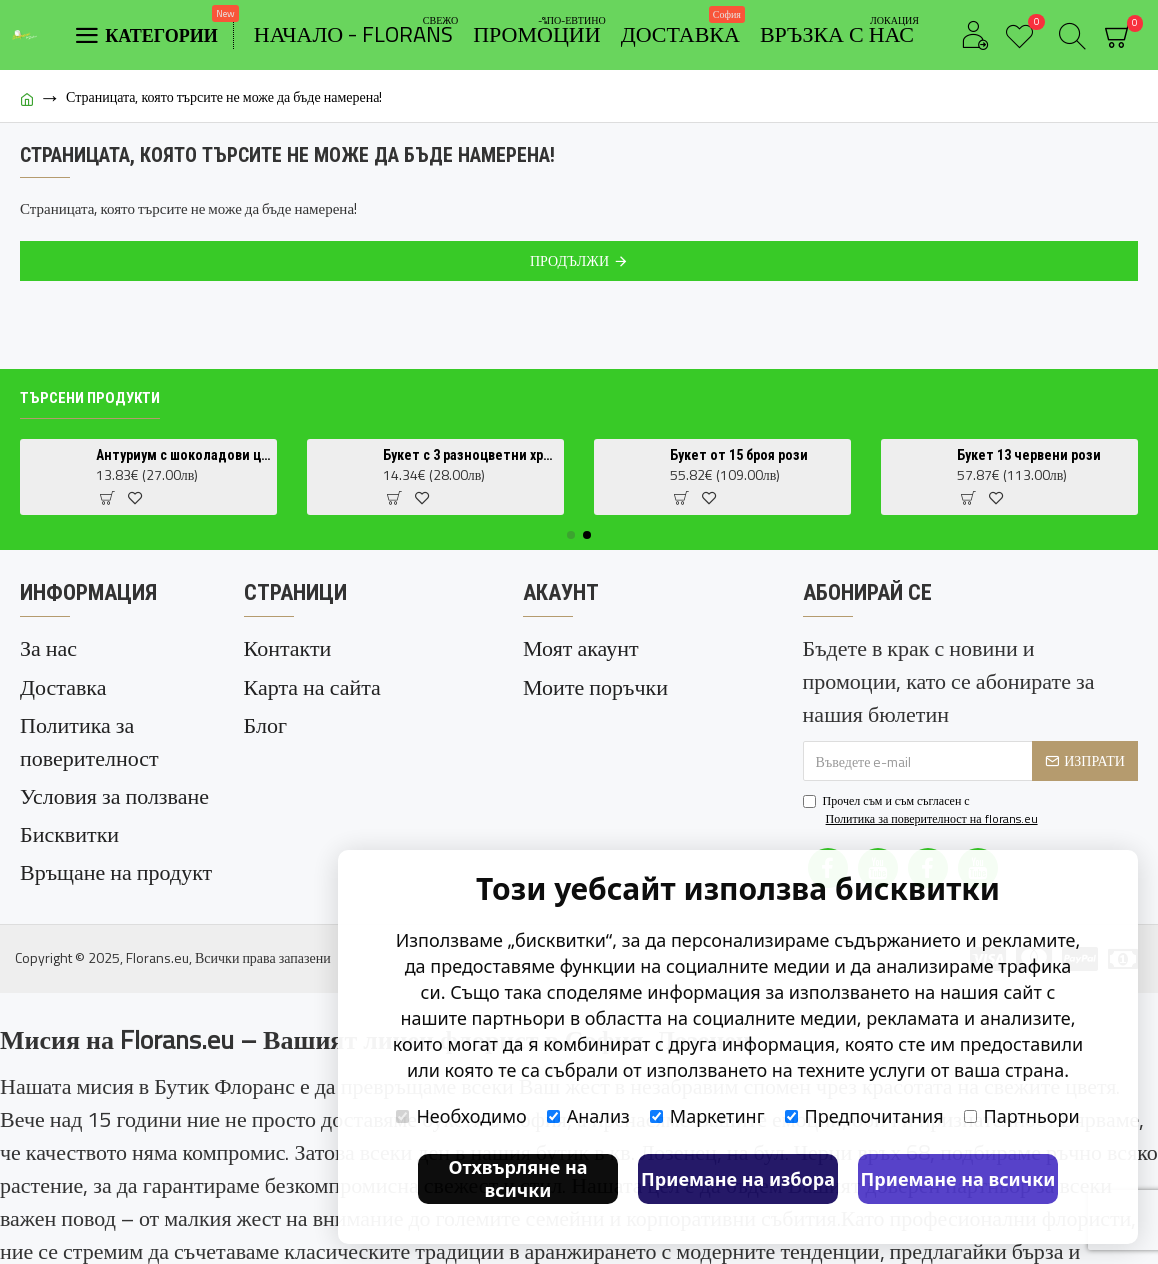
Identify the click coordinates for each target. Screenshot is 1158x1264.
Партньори (1022, 1116)
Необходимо (461, 1116)
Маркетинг (707, 1116)
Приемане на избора (738, 1179)
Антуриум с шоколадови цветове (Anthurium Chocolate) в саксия (183, 456)
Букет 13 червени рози (1029, 456)
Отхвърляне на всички (517, 1178)
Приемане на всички (958, 1179)
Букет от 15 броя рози (739, 456)
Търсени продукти (90, 399)
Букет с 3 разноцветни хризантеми (470, 456)
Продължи (569, 260)
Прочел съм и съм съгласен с (922, 811)
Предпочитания (864, 1116)
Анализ (588, 1116)
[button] (571, 536)
